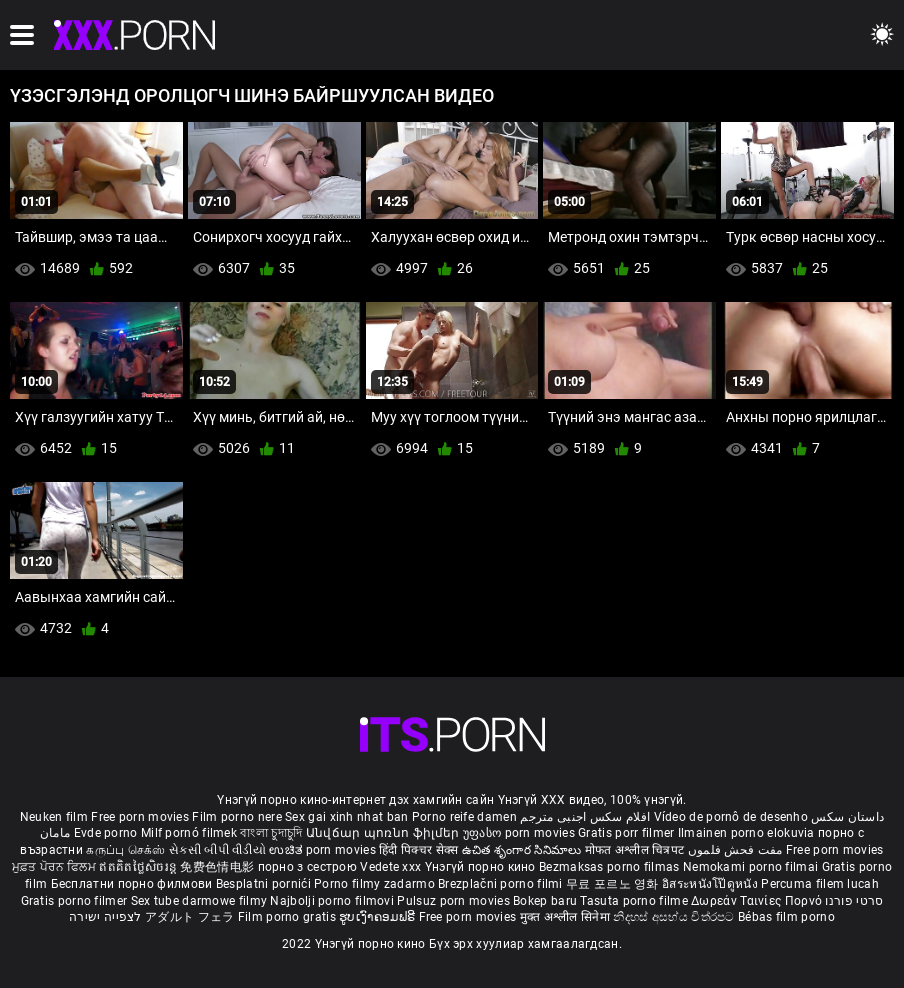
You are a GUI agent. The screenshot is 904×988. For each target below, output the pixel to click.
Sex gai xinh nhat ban (346, 817)
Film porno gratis (288, 917)
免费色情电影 (218, 867)
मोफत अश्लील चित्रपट (636, 850)
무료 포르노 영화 (614, 884)
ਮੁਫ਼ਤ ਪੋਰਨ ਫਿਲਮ (56, 867)
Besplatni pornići (265, 884)
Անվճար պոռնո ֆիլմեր (384, 833)
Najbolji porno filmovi (332, 901)
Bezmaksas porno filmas (611, 867)
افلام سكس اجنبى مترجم (585, 817)
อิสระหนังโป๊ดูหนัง (711, 884)
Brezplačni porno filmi (502, 884)
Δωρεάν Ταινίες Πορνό (758, 901)
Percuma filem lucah (820, 884)
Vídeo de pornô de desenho (731, 817)
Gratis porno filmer (76, 901)
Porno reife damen (464, 817)
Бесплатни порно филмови (133, 884)
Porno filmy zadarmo (376, 884)
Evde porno (106, 833)
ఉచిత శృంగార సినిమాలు (523, 850)
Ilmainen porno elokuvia (748, 833)
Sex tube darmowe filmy (199, 901)
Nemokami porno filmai (752, 867)
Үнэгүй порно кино (482, 867)
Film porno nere (237, 817)
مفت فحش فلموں (737, 850)
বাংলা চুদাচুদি (271, 833)
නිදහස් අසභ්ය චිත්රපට (675, 917)
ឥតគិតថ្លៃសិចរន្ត (139, 867)
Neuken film (54, 817)
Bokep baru (545, 901)
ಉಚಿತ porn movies (324, 850)
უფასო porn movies (520, 833)
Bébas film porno (786, 917)
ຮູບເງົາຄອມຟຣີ (378, 917)
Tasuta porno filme (635, 901)
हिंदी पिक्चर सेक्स (418, 850)
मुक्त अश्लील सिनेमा (567, 917)
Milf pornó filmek (189, 833)
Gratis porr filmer (628, 833)
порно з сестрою (308, 867)
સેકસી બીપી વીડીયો (217, 850)
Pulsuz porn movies (455, 901)
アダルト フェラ (189, 917)
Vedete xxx (390, 867)
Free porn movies (141, 817)
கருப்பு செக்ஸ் (125, 850)
